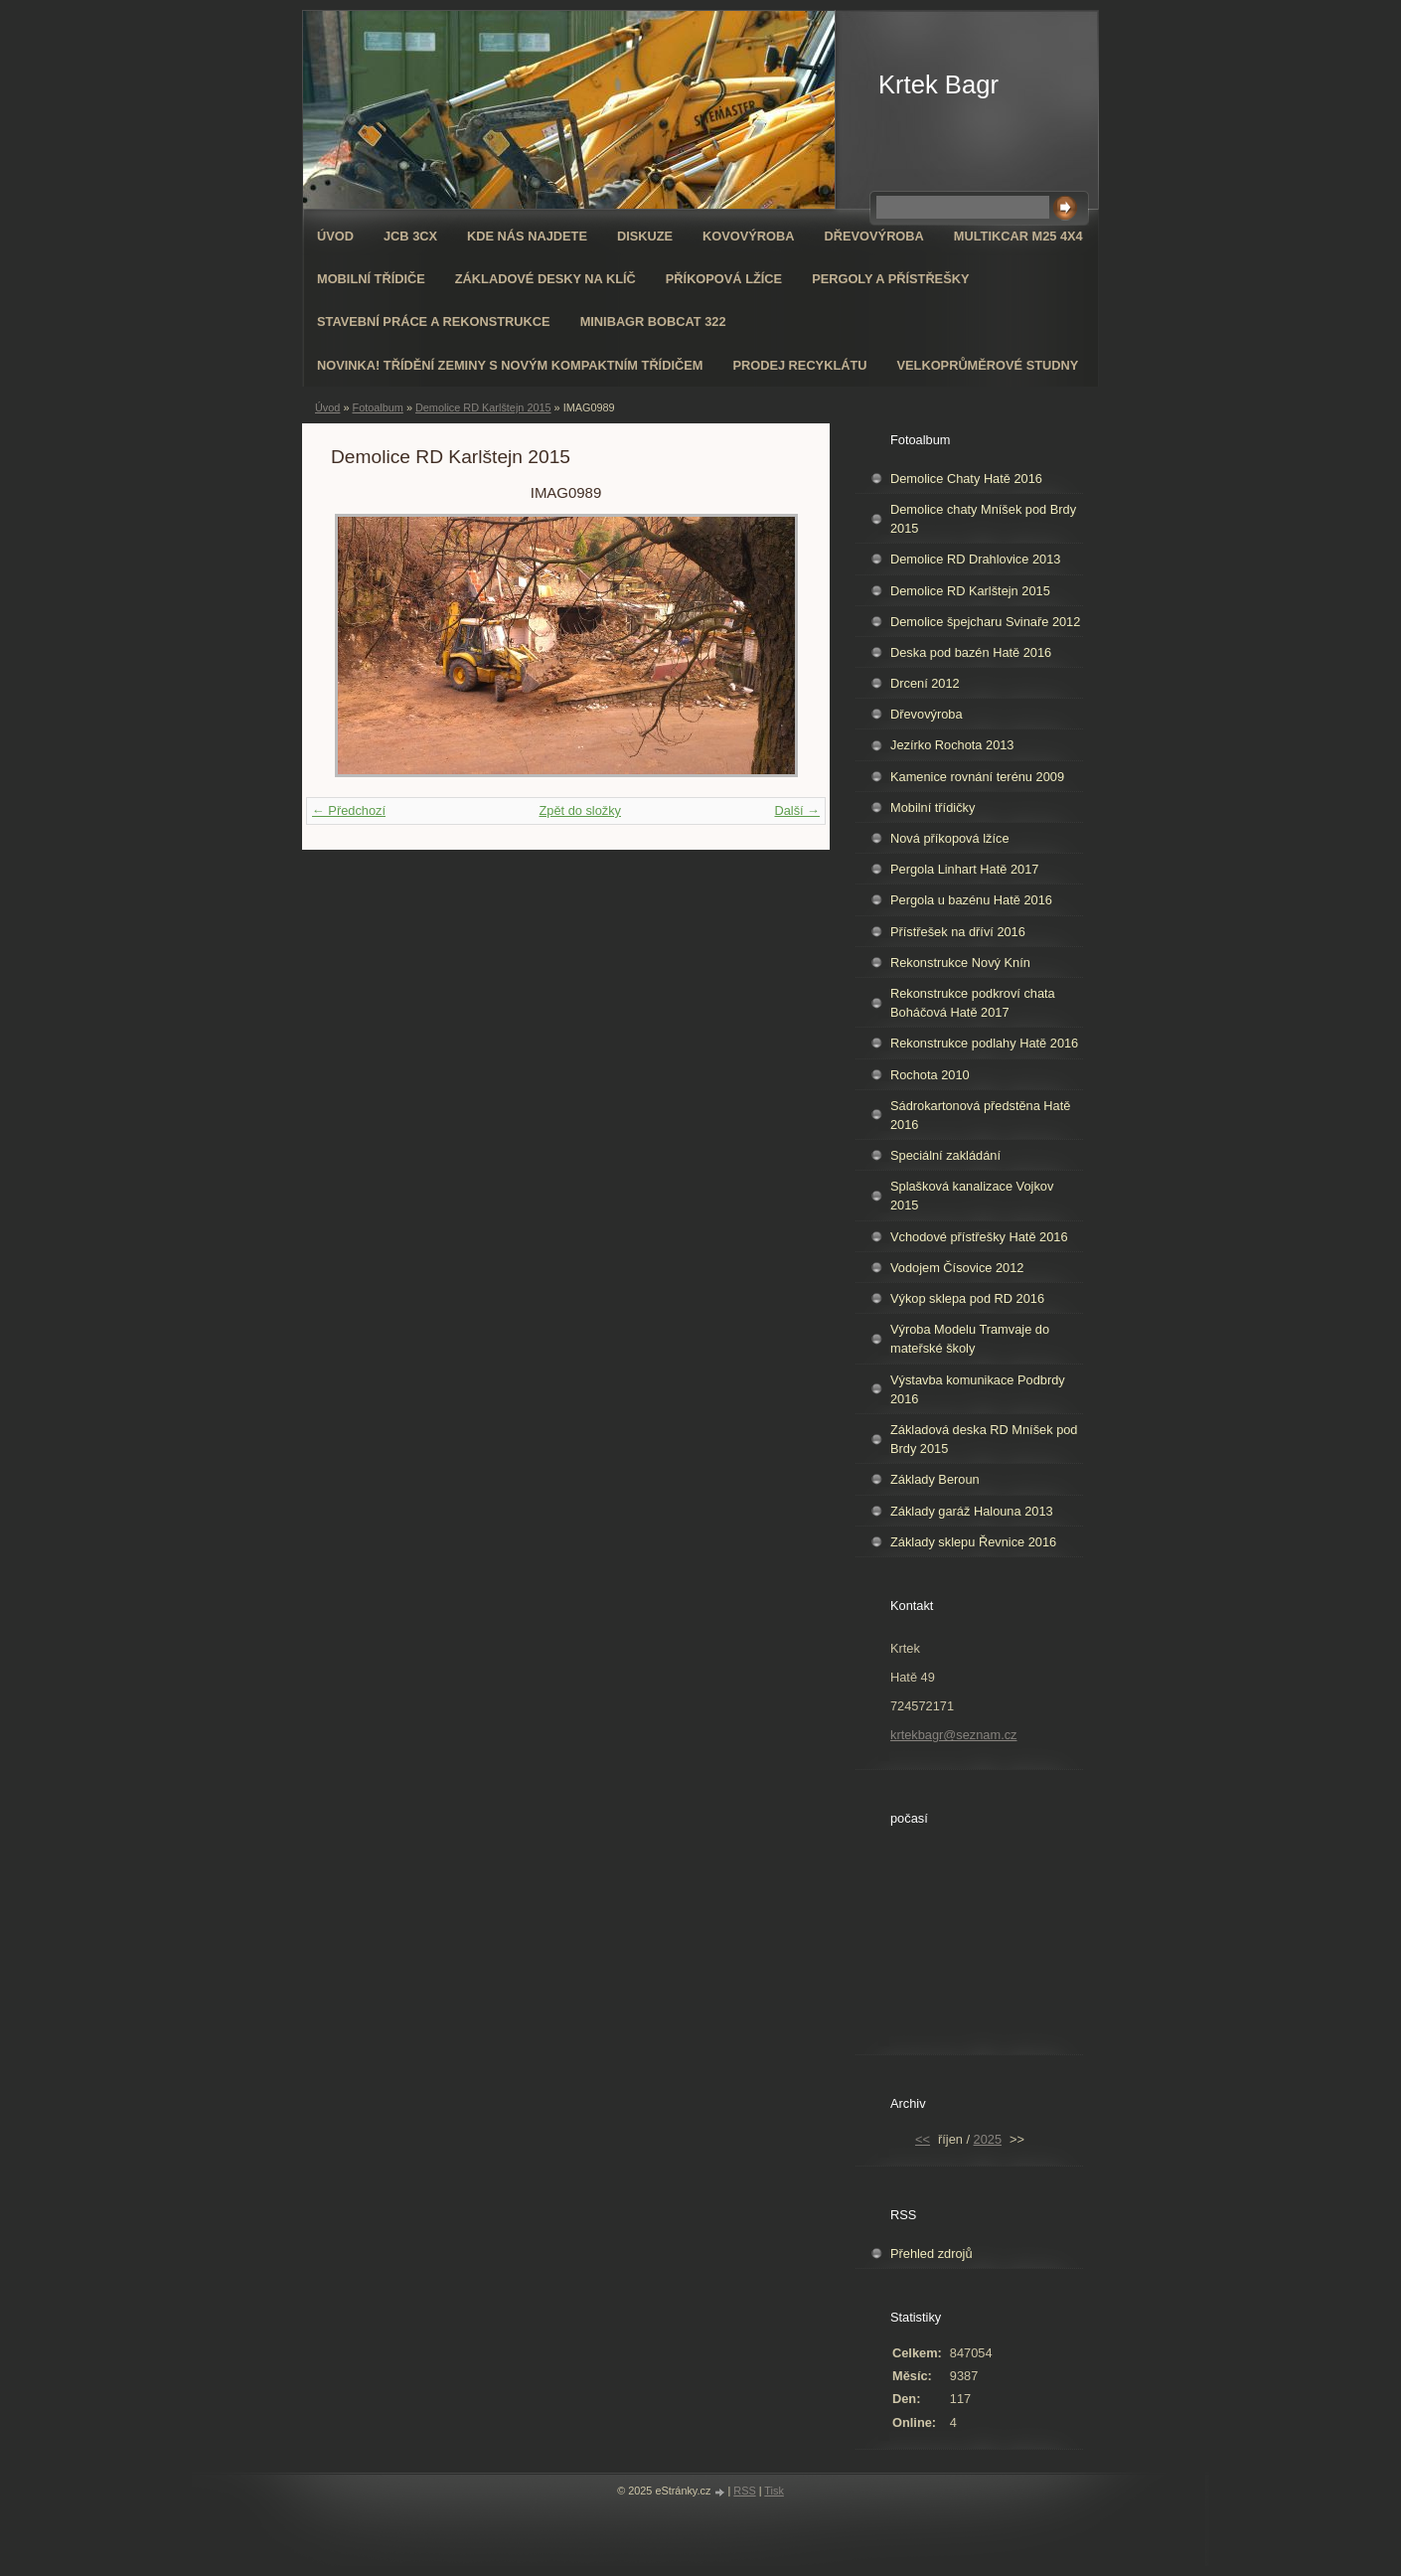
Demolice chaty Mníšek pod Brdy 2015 (983, 519)
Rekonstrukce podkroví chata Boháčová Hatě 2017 (972, 1003)
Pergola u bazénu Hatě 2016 (971, 899)
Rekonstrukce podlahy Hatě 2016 (984, 1043)
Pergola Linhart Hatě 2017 (964, 869)
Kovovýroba (748, 236)
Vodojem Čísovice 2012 (956, 1267)
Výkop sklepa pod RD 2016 (967, 1298)
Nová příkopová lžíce (950, 838)
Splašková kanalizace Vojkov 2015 (971, 1195)
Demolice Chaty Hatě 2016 (966, 478)
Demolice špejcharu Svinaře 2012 (985, 621)
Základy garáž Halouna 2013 (971, 1511)
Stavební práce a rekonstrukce (433, 321)
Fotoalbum (377, 407)
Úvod (335, 236)
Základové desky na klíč (545, 278)
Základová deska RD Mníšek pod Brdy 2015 (984, 1439)
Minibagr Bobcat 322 (653, 321)
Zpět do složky (580, 810)
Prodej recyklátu (799, 365)
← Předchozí (349, 810)
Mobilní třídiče (371, 278)
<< (922, 2139)
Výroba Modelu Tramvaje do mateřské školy (969, 1339)
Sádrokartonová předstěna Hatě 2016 (980, 1115)
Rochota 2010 (930, 1074)
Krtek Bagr (938, 84)
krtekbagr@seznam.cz (953, 1734)
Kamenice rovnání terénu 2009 (977, 776)
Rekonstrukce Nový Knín (960, 962)
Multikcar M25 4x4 (1018, 236)
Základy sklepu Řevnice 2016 (973, 1541)
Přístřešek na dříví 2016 (957, 931)
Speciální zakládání (945, 1155)
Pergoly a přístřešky (890, 278)
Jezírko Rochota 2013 (952, 744)
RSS (744, 2490)
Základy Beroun (935, 1479)
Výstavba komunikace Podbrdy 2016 (977, 1389)
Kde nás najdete (527, 236)
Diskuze (645, 236)
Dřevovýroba (874, 236)
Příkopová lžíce (724, 278)
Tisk (774, 2490)
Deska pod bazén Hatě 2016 (970, 652)
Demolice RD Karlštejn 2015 (483, 407)
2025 (988, 2139)
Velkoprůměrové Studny (988, 365)
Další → (797, 810)
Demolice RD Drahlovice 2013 (975, 559)
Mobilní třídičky (932, 807)
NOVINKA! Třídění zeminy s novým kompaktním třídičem (509, 365)
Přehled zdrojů (931, 2253)
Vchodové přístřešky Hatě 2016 (979, 1236)
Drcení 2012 (925, 683)
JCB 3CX (410, 236)
